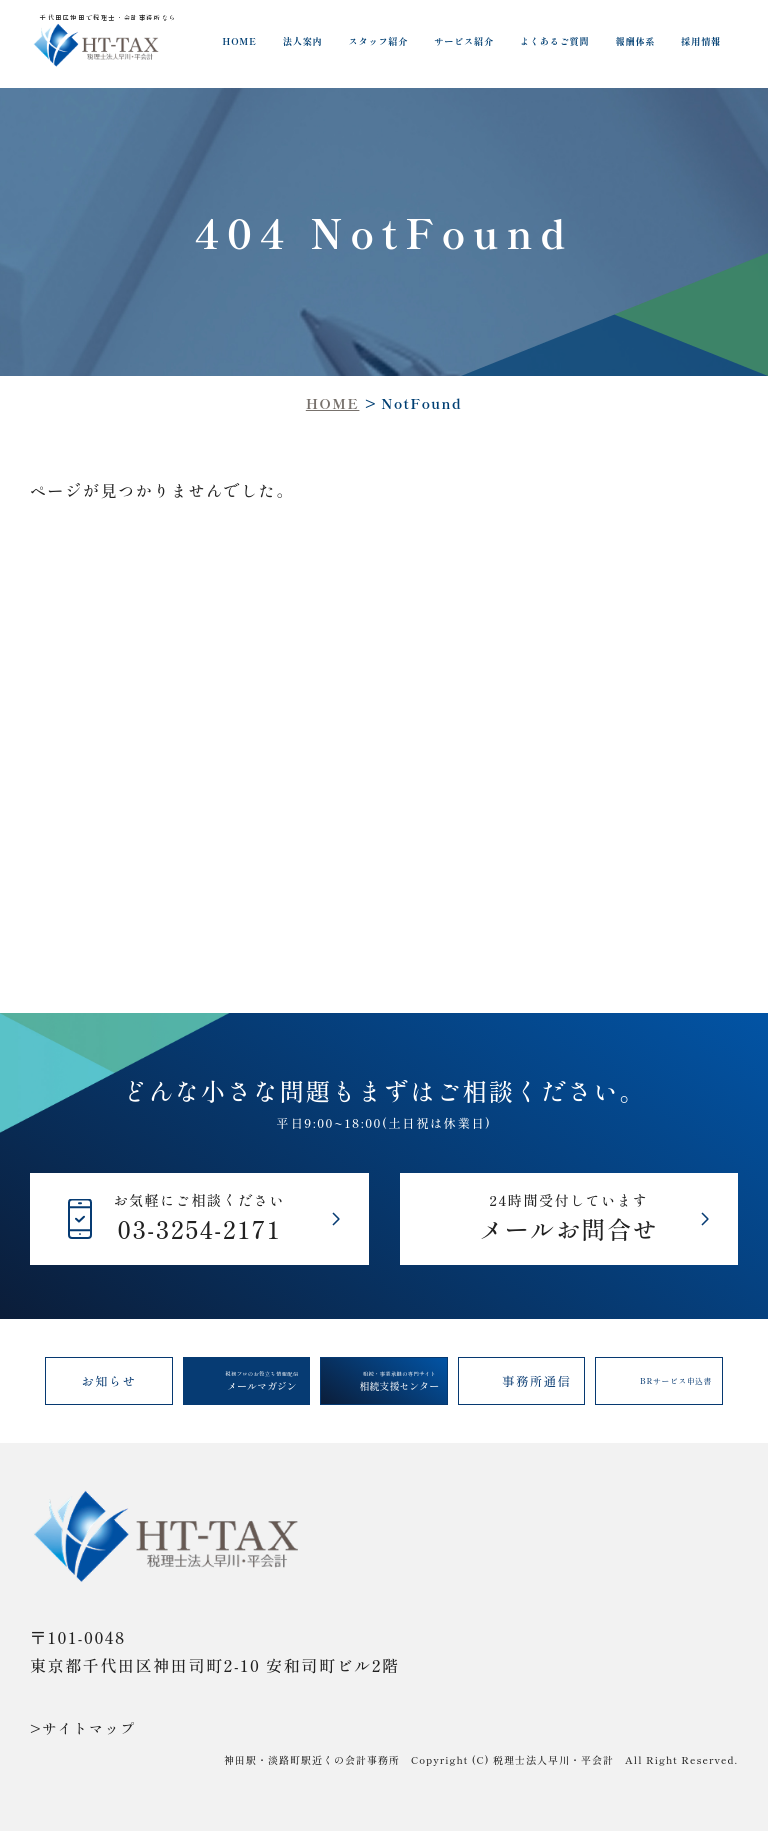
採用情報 (701, 41)
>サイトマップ (83, 1728)
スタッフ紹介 (379, 41)
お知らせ (108, 1381)
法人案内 (303, 41)
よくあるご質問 (555, 41)
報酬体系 (635, 41)
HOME (239, 41)
